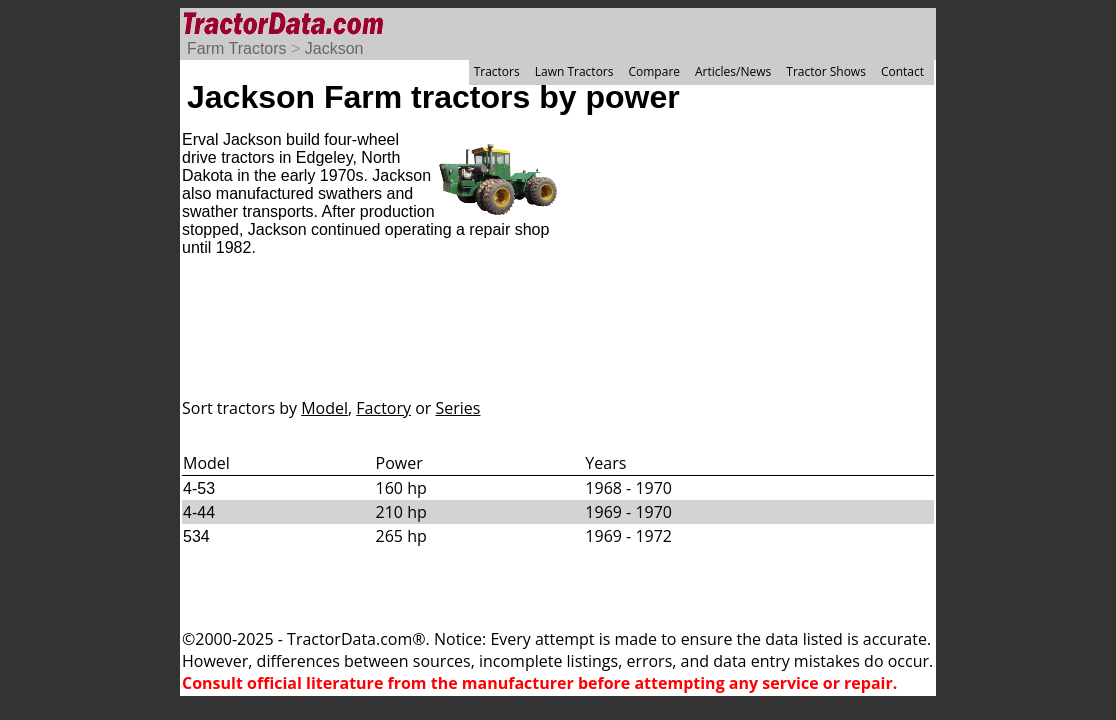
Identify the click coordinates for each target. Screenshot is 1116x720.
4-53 (199, 488)
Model (324, 408)
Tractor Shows (826, 71)
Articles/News (733, 71)
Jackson (334, 48)
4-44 (199, 512)
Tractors (497, 71)
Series (458, 408)
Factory (383, 408)
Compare (654, 71)
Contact (902, 71)
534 (196, 536)
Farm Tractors (237, 48)
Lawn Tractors (574, 71)
